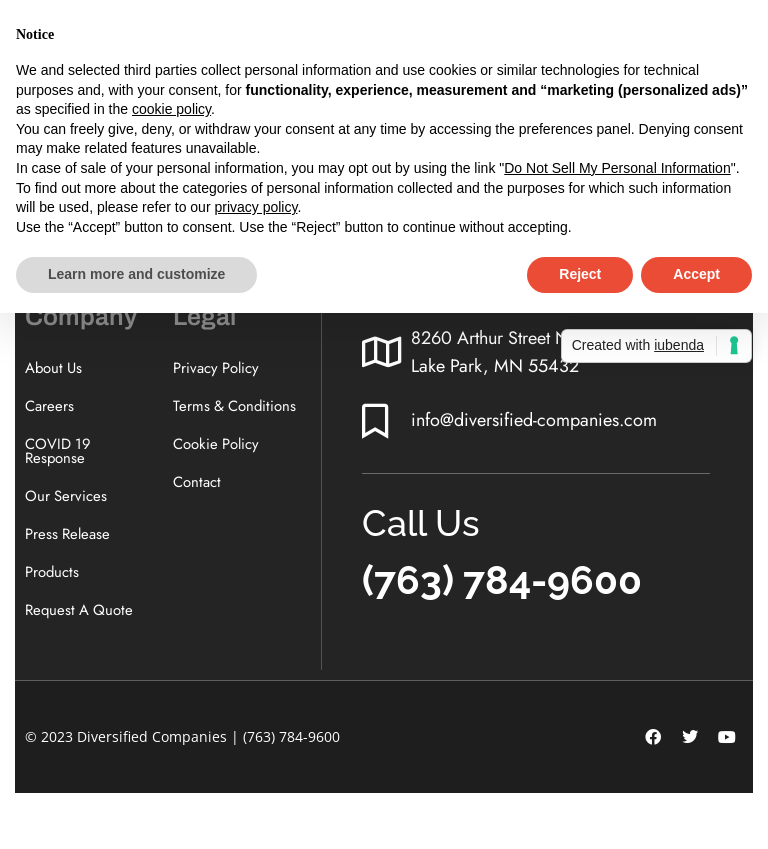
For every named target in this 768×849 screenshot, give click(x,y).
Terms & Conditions (236, 407)
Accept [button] (696, 274)
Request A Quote (80, 617)
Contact (197, 485)
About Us (54, 368)
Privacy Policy (216, 368)
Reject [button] (580, 274)
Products (52, 578)
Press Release (68, 539)
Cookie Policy (216, 446)
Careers (49, 407)
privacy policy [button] (255, 207)
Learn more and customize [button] (136, 274)
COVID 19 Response (58, 453)
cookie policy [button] (171, 109)
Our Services (66, 500)
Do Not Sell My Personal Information (617, 168)
